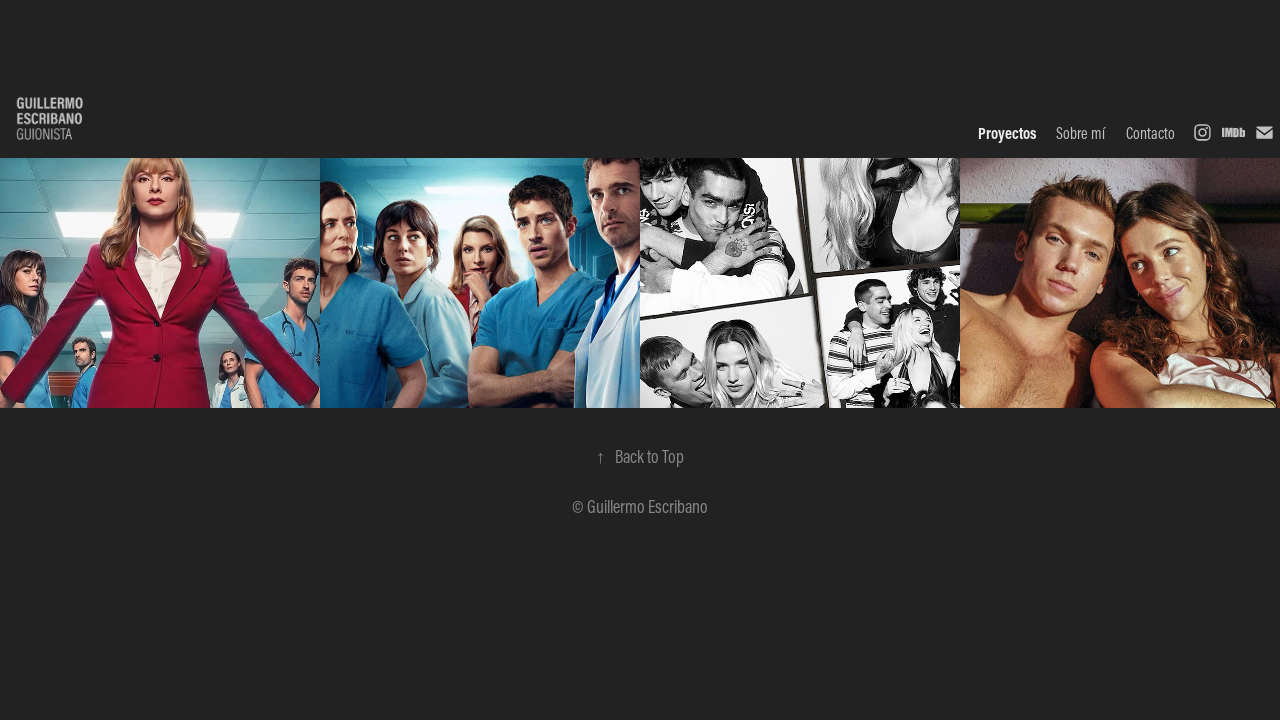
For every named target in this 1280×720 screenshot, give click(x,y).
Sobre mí (1080, 133)
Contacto (1150, 133)
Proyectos (1007, 133)
